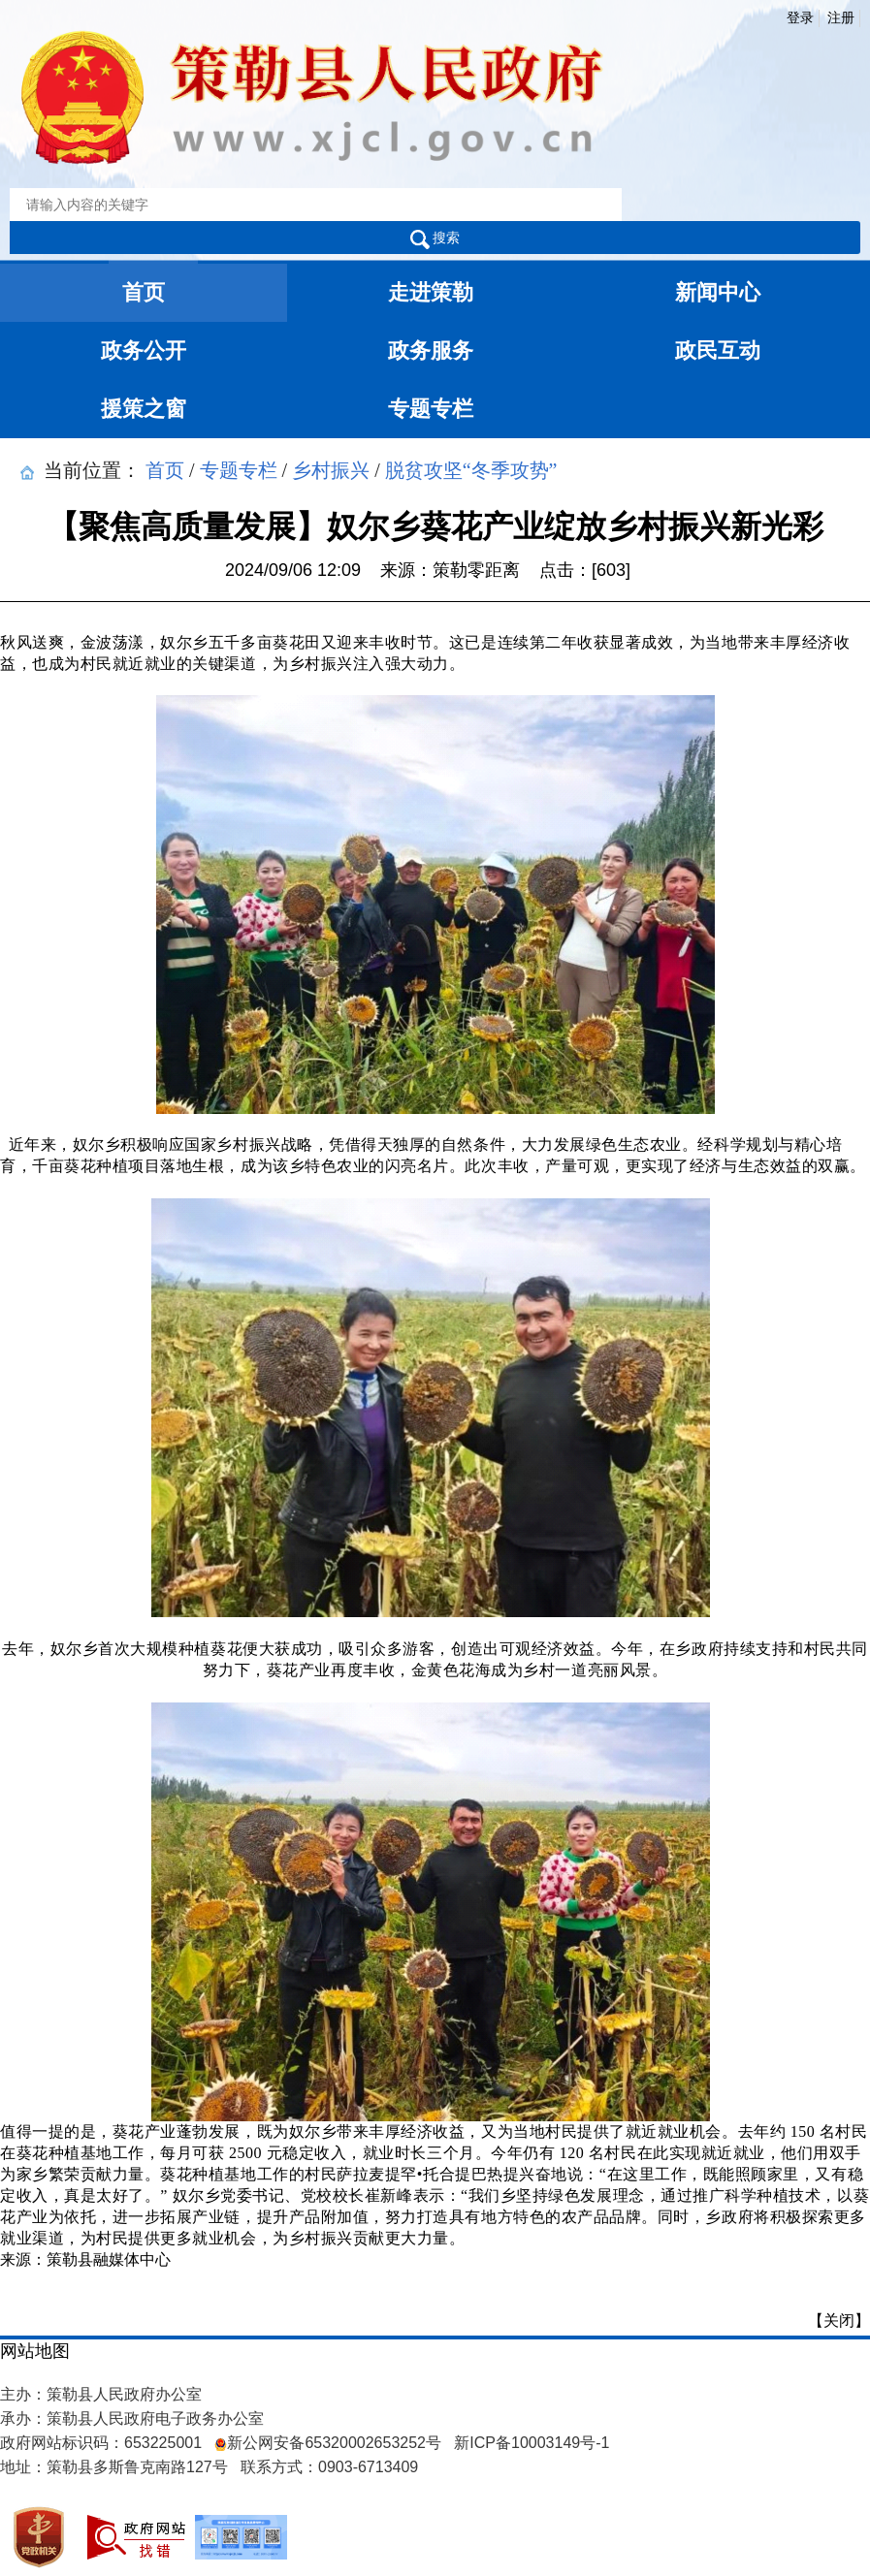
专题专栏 (430, 409)
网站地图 (35, 2351)
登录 (800, 17)
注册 (840, 17)
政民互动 (717, 350)
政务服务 (430, 350)
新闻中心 (717, 292)
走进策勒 (430, 292)
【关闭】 (839, 2320)
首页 (143, 292)
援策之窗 (143, 409)
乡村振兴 (331, 469)
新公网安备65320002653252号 (327, 2442)
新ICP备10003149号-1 (531, 2442)
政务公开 (143, 350)
